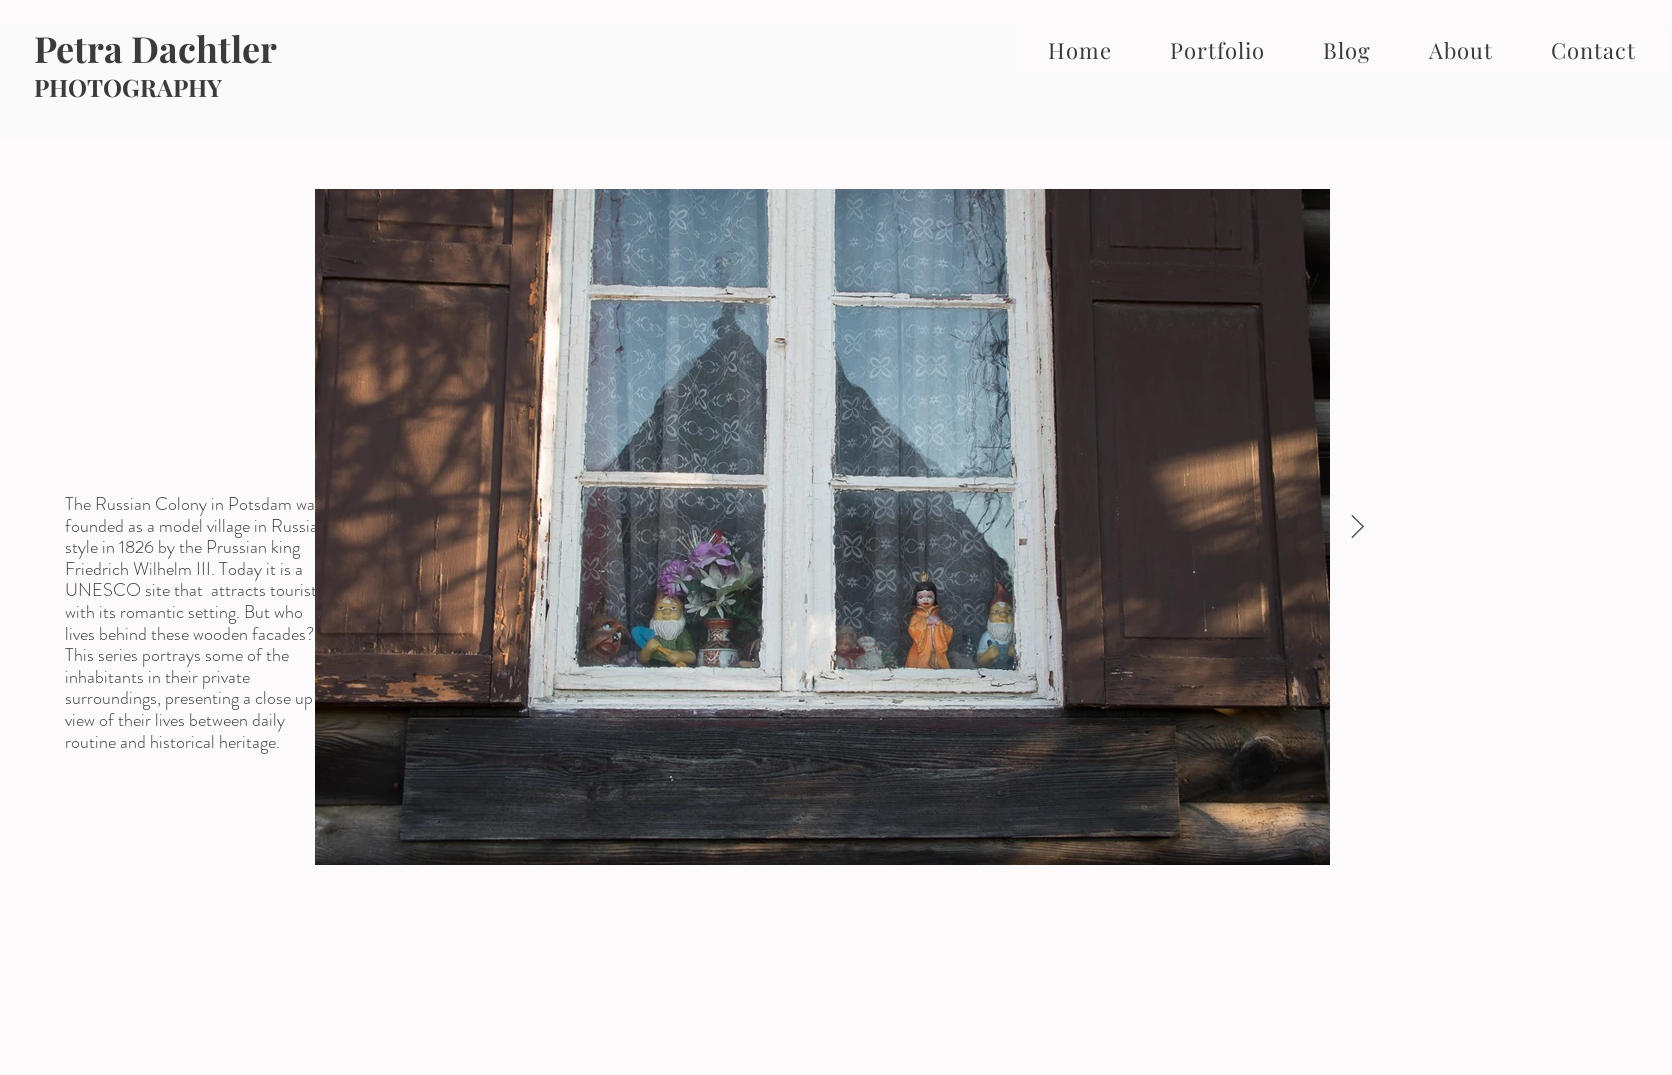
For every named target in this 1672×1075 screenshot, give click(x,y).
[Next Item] (1357, 527)
